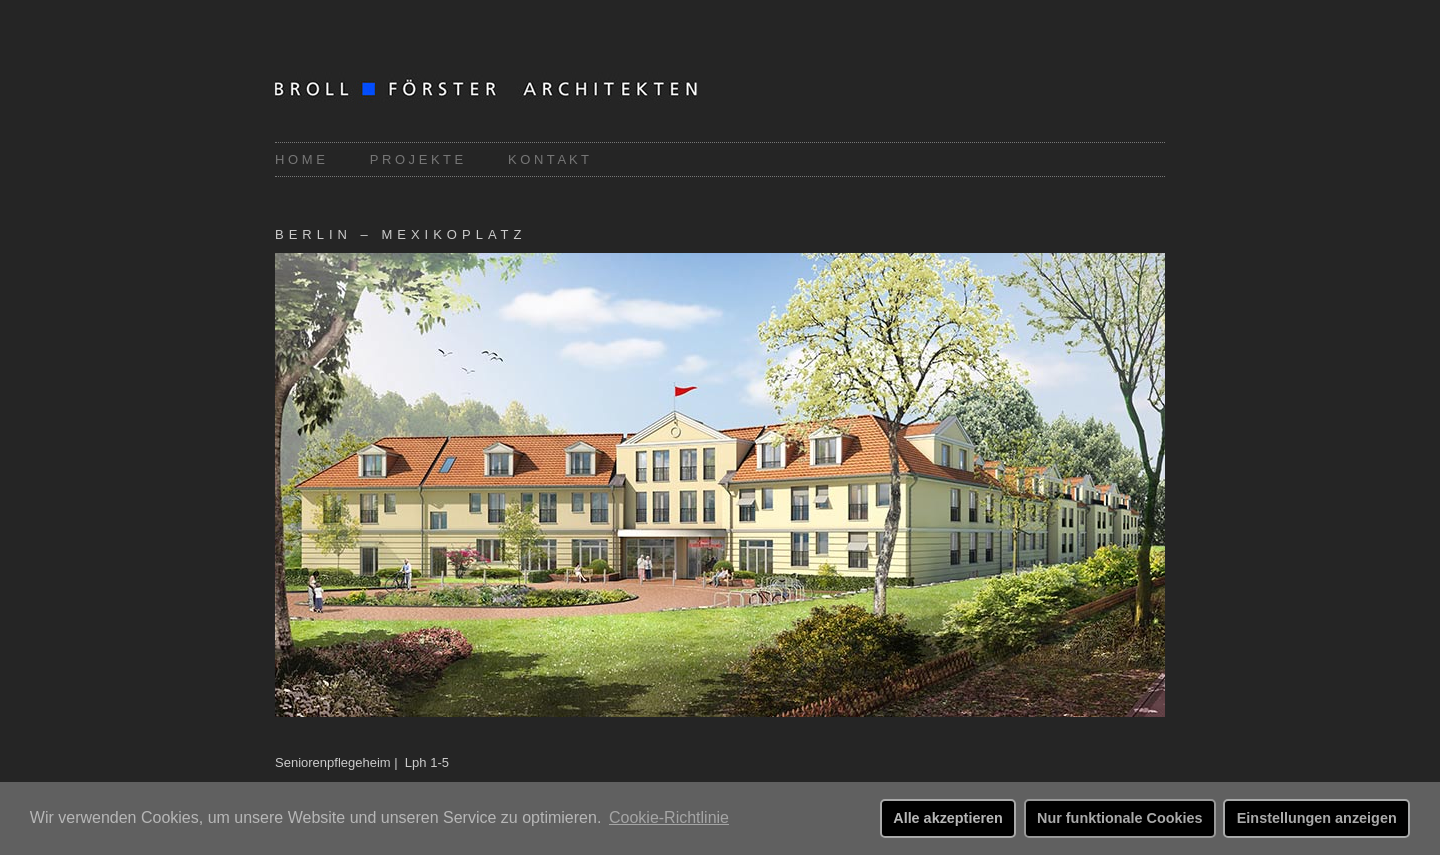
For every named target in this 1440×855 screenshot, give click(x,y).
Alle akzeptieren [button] (948, 818)
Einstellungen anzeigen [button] (1317, 818)
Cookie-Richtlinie (669, 817)
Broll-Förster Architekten (515, 91)
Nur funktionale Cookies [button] (1120, 818)
